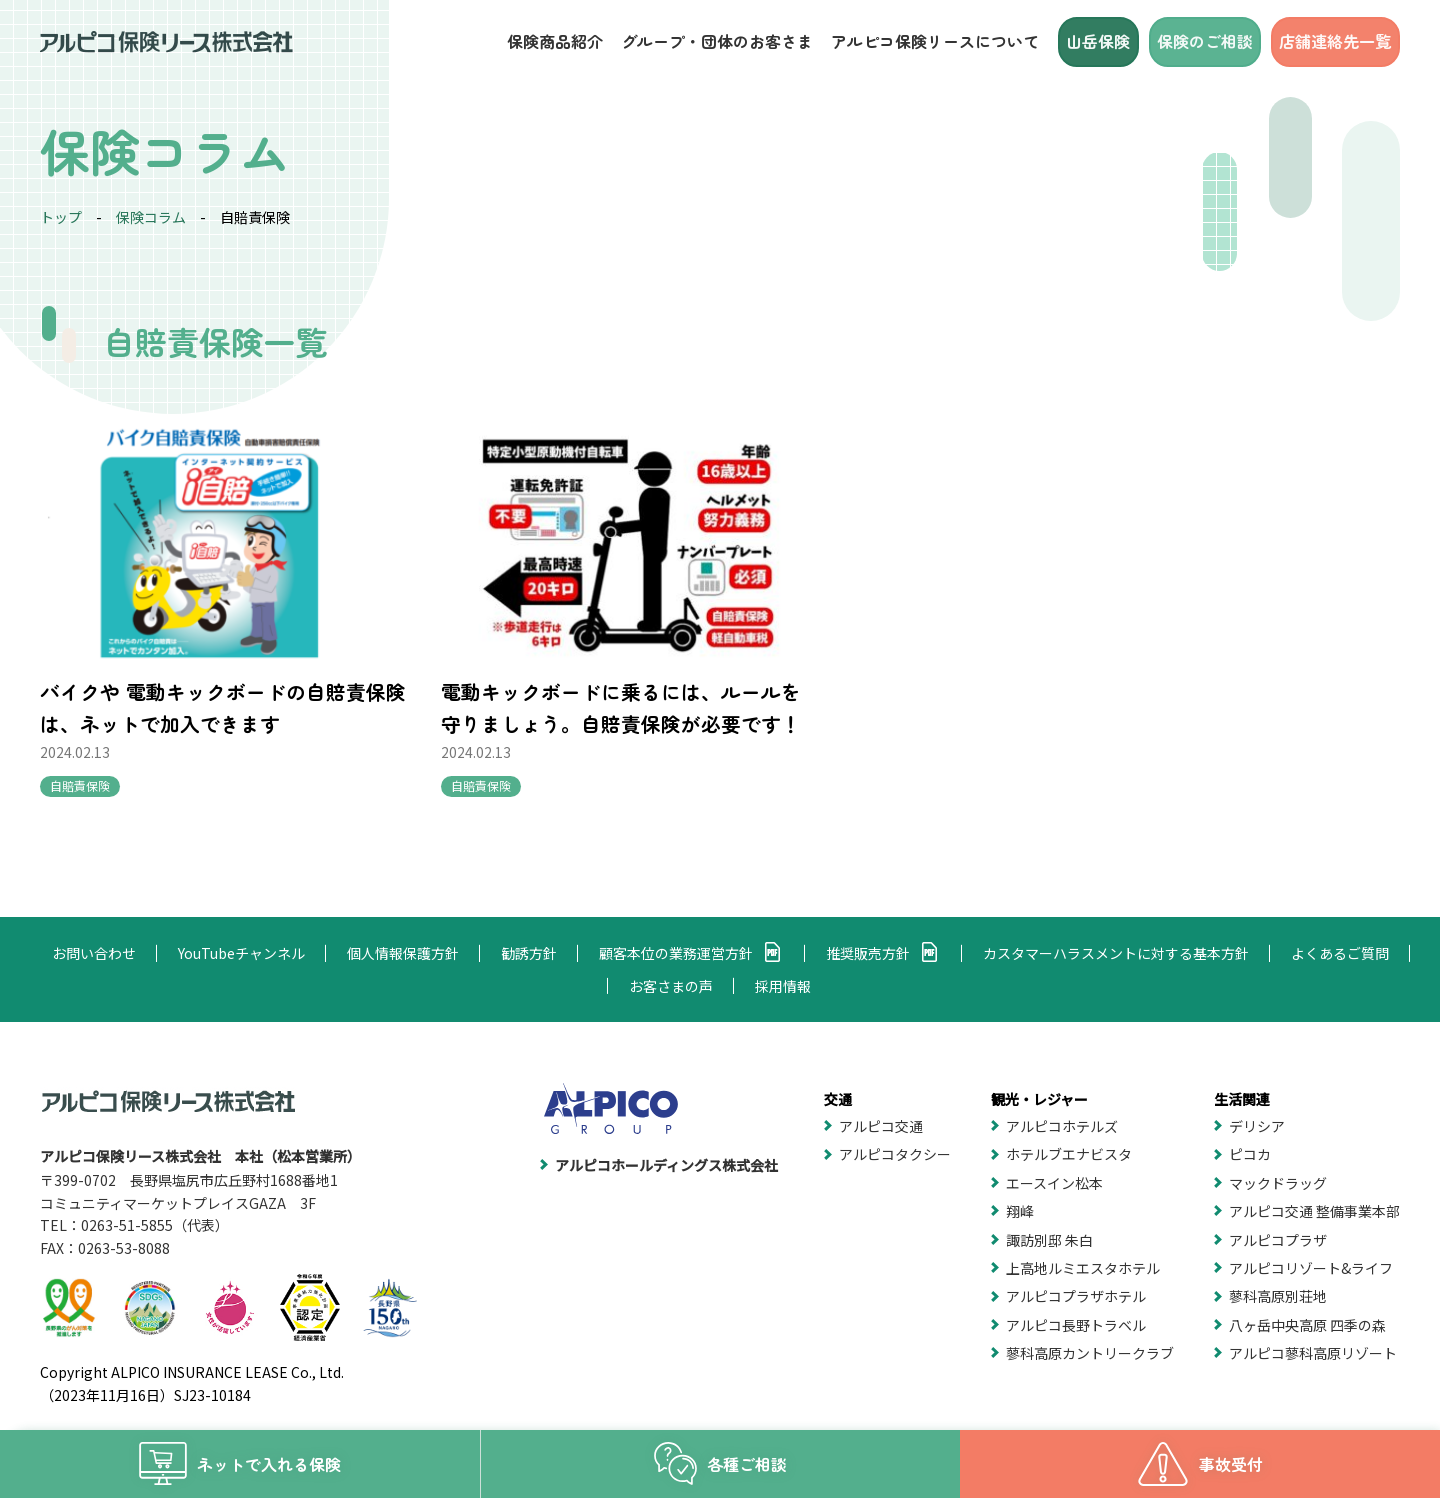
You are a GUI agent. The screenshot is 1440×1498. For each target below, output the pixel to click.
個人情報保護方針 (403, 953)
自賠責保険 (80, 753)
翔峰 (1020, 1211)
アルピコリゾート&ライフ (1311, 1268)
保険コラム (151, 217)
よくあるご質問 (1340, 953)
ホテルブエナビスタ (1069, 1154)
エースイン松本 (1054, 1183)
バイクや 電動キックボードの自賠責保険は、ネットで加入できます (193, 674)
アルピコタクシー (895, 1154)
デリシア (1257, 1126)
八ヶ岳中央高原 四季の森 (1307, 1325)
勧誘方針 (529, 953)
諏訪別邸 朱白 (1049, 1240)
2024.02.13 (75, 720)
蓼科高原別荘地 (1278, 1296)
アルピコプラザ (1278, 1240)
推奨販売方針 (868, 953)
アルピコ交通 (881, 1126)
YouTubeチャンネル (241, 953)
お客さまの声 (671, 986)
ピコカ (1250, 1154)
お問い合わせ (94, 953)
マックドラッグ (1278, 1183)
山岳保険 (1100, 41)
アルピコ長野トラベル (1076, 1325)
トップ (61, 217)
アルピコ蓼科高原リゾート (1313, 1353)
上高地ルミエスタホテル (1083, 1268)
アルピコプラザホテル (1076, 1296)
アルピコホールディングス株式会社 (666, 1165)
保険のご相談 (1206, 41)
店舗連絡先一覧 (1336, 41)
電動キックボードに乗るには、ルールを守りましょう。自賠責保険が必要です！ (546, 690)
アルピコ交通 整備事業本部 (1314, 1211)
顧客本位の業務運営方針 (676, 953)
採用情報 (783, 986)
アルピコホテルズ (1062, 1126)
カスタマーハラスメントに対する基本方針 (1116, 953)
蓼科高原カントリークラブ (1090, 1353)
